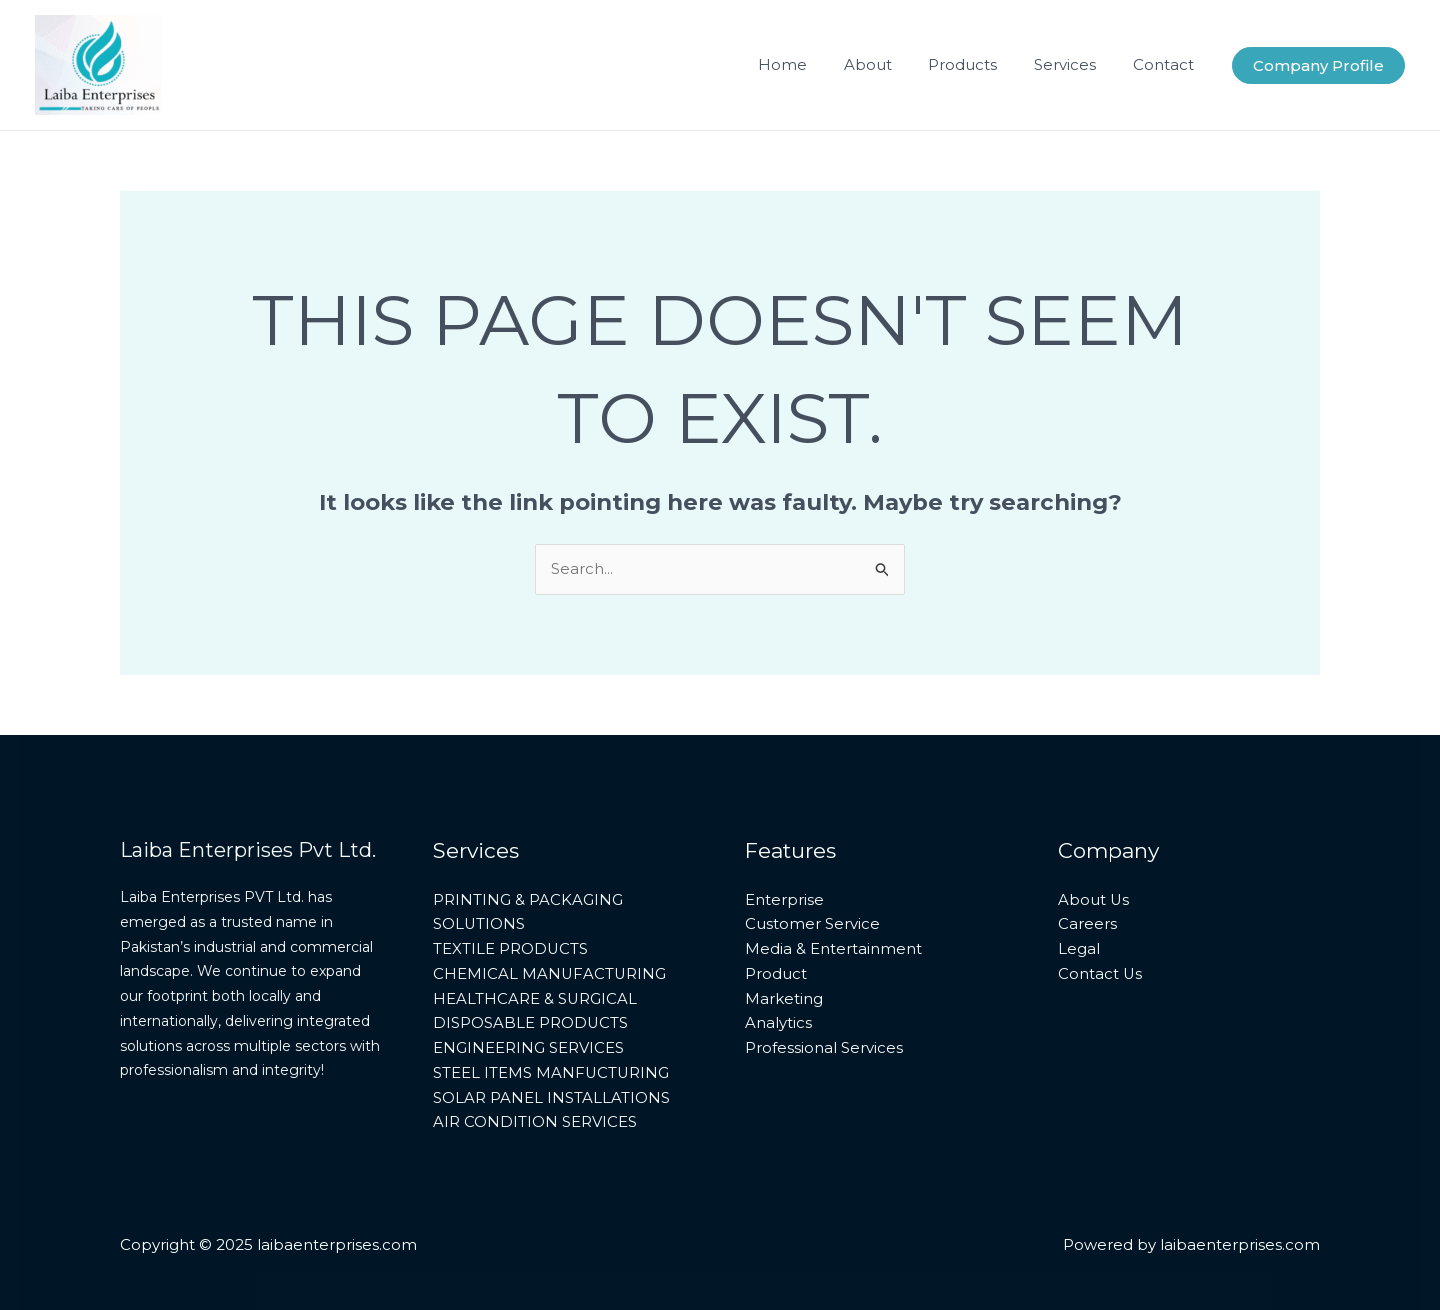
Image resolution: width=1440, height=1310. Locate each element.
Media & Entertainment (833, 948)
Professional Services (824, 1047)
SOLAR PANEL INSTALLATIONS (551, 1097)
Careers (1087, 923)
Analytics (778, 1022)
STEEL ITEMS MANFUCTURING (552, 1072)
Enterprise (784, 899)
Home (812, 64)
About (891, 64)
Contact (1166, 64)
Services (1075, 64)
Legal (1079, 948)
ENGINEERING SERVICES (528, 1047)
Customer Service (812, 923)
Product (776, 973)
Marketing (784, 998)
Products (979, 64)
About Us (1094, 899)
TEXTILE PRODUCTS (511, 948)
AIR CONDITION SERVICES (535, 1121)
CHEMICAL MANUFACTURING (550, 973)
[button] (1318, 65)
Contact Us (1100, 973)
